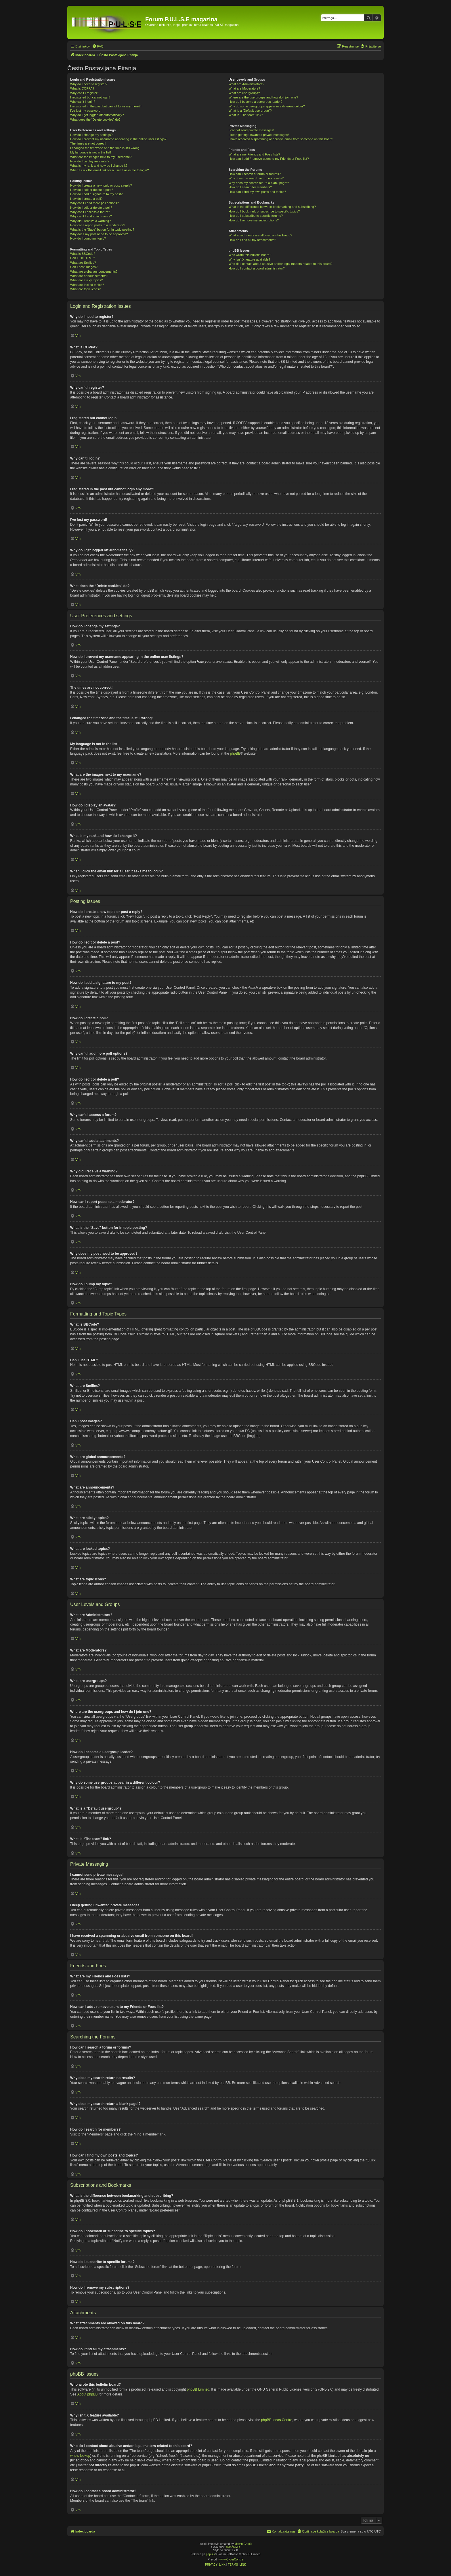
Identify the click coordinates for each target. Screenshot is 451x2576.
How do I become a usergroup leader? (255, 101)
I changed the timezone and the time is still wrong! (105, 148)
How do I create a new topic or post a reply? (101, 185)
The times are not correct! (88, 143)
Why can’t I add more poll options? (94, 203)
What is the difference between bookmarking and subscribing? (272, 206)
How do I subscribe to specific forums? (256, 215)
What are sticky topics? (86, 280)
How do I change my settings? (91, 134)
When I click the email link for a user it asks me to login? (109, 170)
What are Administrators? (246, 84)
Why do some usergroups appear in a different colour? (267, 106)
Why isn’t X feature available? (249, 259)
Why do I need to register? (88, 84)
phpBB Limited (198, 2389)
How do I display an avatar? (89, 161)
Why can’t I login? (82, 101)
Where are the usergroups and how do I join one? (263, 97)
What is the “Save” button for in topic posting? (102, 229)
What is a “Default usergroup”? (250, 110)
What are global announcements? (94, 271)
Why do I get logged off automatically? (97, 115)
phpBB (235, 753)
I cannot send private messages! (251, 130)
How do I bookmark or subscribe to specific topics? (264, 211)
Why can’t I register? (84, 93)
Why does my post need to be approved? (99, 234)
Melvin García (243, 2543)
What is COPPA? (82, 88)
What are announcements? (89, 276)
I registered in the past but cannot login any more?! (106, 106)
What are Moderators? (244, 88)
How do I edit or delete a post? (91, 189)
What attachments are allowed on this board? (260, 235)
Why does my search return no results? (256, 178)
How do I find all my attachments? (252, 240)
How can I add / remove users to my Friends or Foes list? (269, 158)
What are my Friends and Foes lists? (254, 154)
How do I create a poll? (86, 198)
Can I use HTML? (82, 258)
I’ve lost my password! (85, 110)
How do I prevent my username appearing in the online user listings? (118, 139)
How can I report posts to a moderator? (97, 225)
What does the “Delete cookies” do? (95, 119)
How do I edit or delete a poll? (91, 207)
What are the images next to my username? (100, 157)
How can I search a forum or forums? (255, 174)
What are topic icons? (85, 289)
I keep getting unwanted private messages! (259, 134)
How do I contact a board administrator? (257, 268)
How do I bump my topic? (88, 238)
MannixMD (233, 2547)
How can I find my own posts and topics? (257, 191)
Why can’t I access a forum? (90, 212)
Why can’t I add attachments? (91, 216)
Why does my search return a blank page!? (259, 183)
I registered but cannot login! (90, 97)
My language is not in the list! (90, 152)
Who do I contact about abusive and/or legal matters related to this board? (280, 263)
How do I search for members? (250, 187)
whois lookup (80, 2456)
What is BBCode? (82, 253)
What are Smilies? (83, 262)
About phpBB (87, 2394)
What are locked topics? (87, 284)
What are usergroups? (244, 93)
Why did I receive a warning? (90, 221)
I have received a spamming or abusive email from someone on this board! (281, 139)
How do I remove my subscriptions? (254, 220)
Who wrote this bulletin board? (250, 255)
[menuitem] (98, 46)
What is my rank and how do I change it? (98, 165)
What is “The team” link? (246, 115)
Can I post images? (84, 267)
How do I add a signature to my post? (96, 194)
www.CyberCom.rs (231, 2559)
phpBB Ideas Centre (276, 2420)
